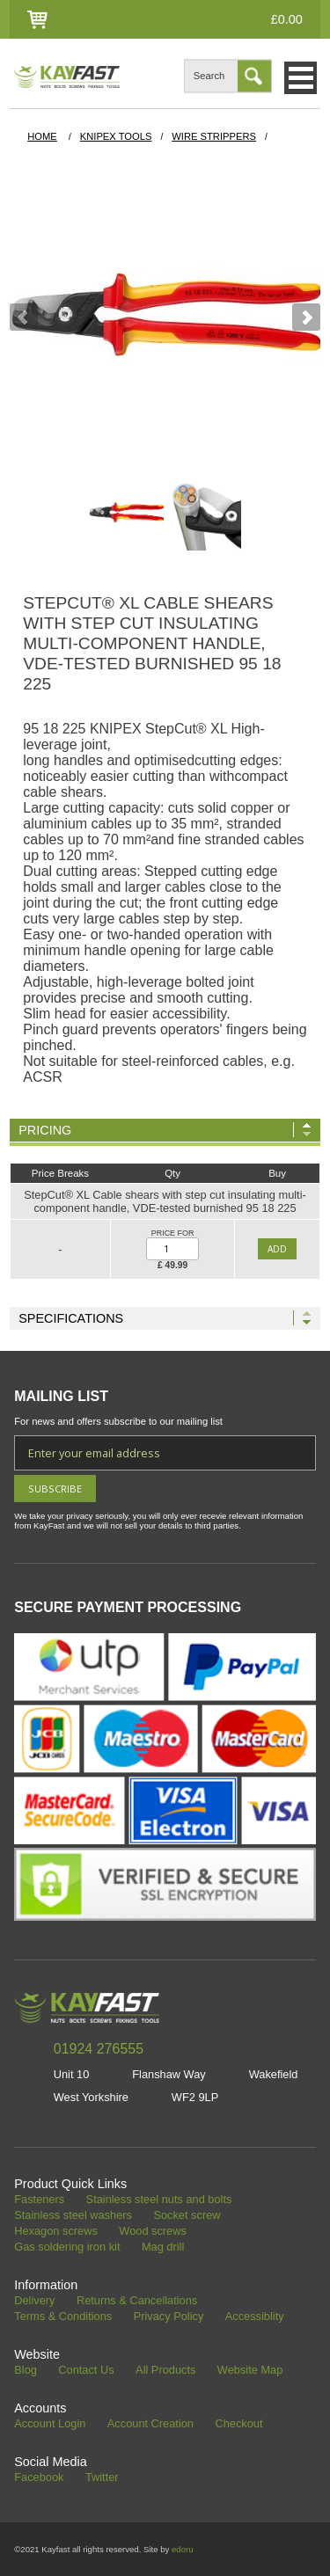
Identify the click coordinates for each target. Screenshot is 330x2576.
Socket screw (186, 2216)
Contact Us (86, 2370)
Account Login (49, 2424)
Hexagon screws (56, 2231)
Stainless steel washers (73, 2216)
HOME (42, 136)
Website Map (249, 2370)
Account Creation (150, 2424)
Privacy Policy (169, 2317)
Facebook (38, 2478)
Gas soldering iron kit (67, 2247)
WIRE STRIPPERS (214, 136)
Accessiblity (254, 2317)
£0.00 (287, 19)
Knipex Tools (116, 136)
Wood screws (153, 2231)
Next (306, 317)
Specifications (70, 1318)
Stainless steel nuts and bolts (159, 2200)
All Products (165, 2370)
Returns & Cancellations (137, 2301)
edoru (183, 2549)
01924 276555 (98, 2048)
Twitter (102, 2478)
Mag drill (163, 2247)
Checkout (238, 2424)
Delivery (34, 2301)
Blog (25, 2370)
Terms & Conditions (63, 2317)
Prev (24, 317)
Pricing (44, 1130)
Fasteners (39, 2200)
